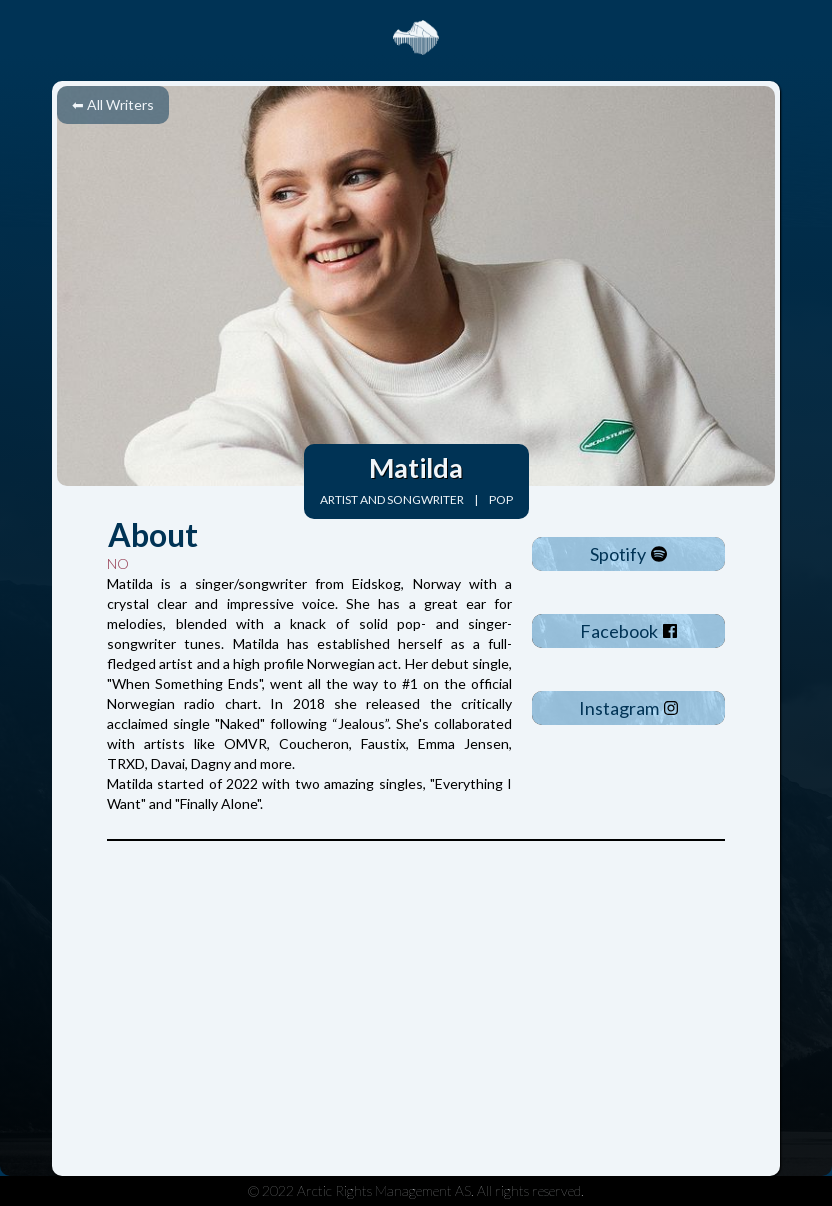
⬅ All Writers (113, 104)
